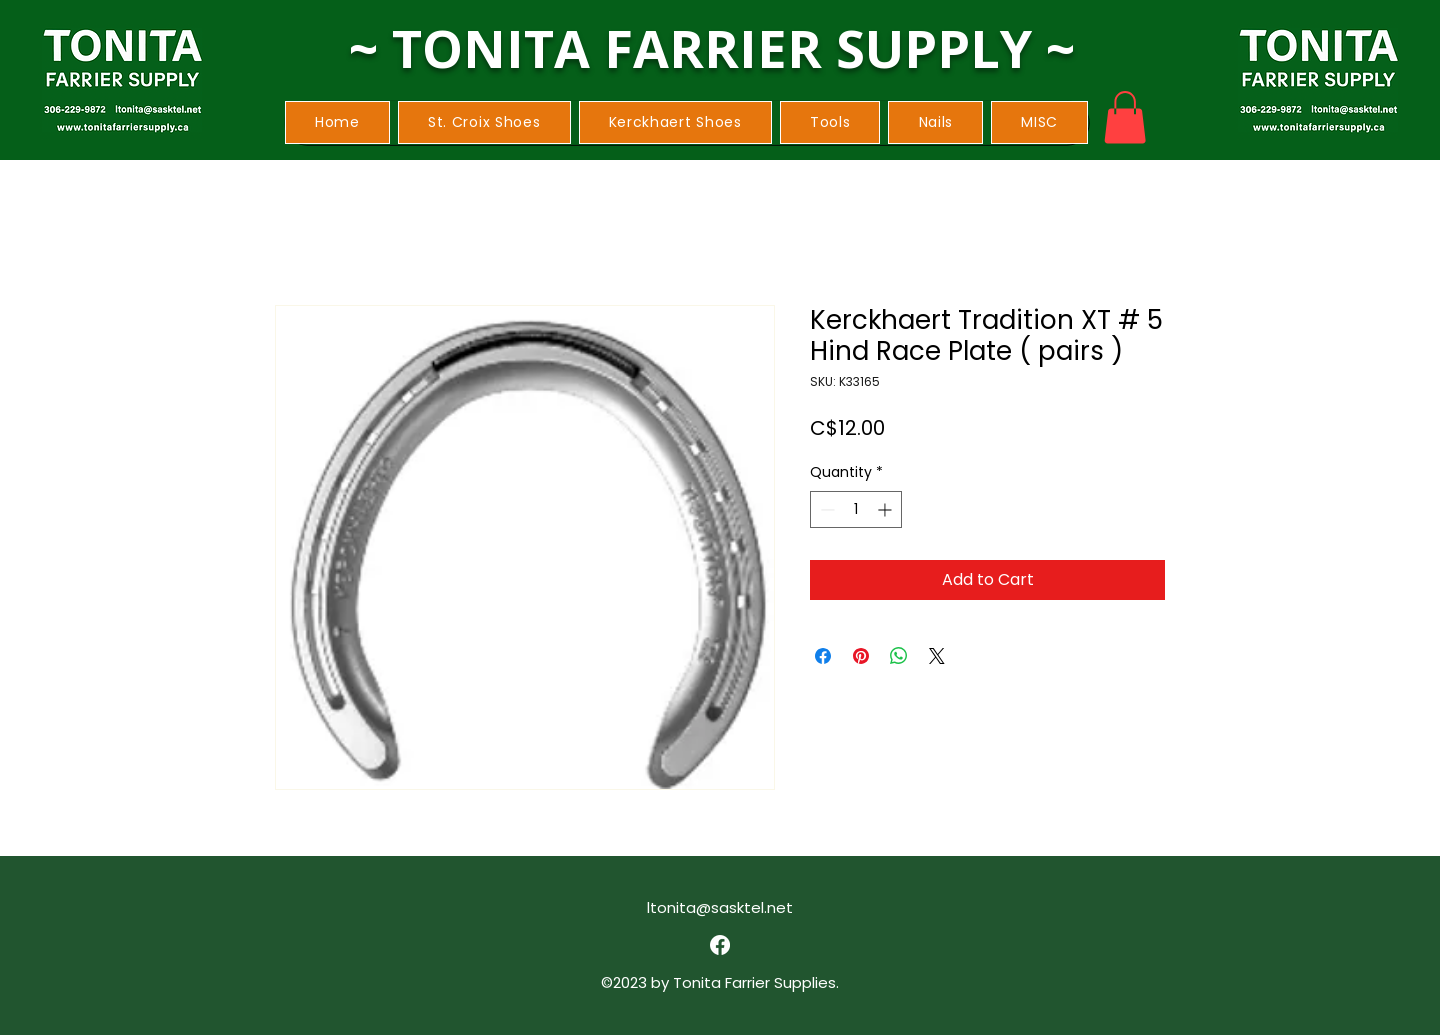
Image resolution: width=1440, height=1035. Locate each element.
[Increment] (886, 509)
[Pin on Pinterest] (861, 656)
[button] (484, 122)
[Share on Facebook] (823, 656)
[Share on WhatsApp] (899, 656)
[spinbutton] (856, 509)
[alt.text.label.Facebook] (720, 945)
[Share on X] (937, 656)
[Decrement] (825, 509)
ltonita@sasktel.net (720, 907)
